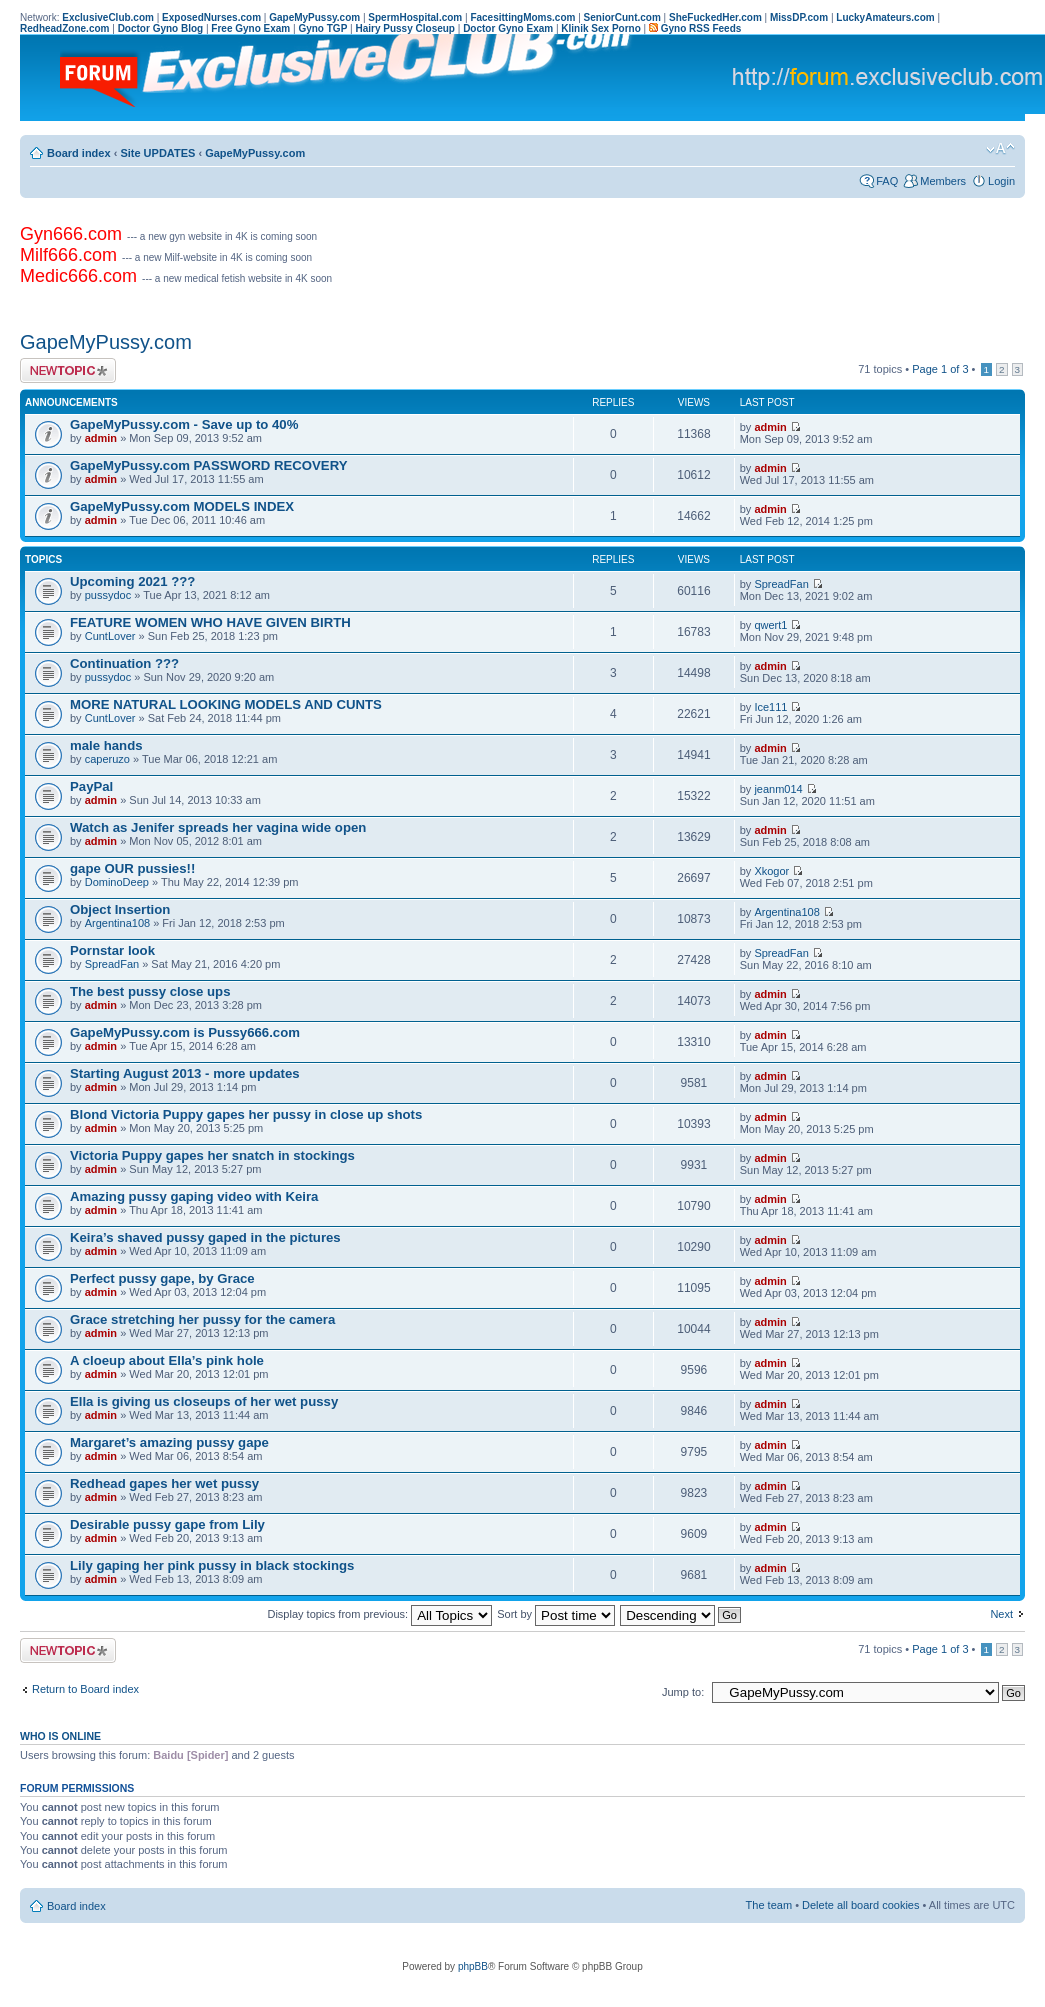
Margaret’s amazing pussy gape (169, 1442)
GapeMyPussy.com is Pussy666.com (185, 1032)
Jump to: (683, 1692)
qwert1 (770, 625)
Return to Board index (85, 1689)
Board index (79, 153)
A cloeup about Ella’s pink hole (167, 1360)
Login (1001, 181)
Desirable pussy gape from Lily (167, 1524)
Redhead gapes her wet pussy (164, 1483)
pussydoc (108, 595)
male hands (106, 745)
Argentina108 (117, 923)
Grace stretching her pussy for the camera (202, 1319)
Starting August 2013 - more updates (185, 1073)
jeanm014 (778, 789)
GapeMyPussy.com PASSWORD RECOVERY (209, 465)
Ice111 (770, 707)
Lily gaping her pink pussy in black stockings (212, 1565)
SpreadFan (781, 584)
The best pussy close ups (150, 991)
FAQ (887, 181)
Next (1001, 1614)
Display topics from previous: (379, 1614)
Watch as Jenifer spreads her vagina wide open (218, 827)
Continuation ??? (124, 663)
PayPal (91, 786)
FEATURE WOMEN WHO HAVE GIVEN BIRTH (210, 622)
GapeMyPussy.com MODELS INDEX (182, 506)
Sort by (556, 1614)
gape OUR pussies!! (132, 868)
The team (769, 1905)
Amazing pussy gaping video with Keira (194, 1196)
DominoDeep (117, 882)
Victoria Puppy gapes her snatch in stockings (212, 1155)
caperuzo (107, 759)
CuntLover (110, 636)
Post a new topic (68, 370)
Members (943, 181)
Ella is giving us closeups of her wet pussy (204, 1401)
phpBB (473, 1966)
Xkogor (771, 871)
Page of (940, 369)
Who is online (60, 1736)
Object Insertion (120, 909)
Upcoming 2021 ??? (132, 581)
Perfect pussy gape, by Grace (162, 1278)
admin (101, 438)
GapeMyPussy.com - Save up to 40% (184, 424)
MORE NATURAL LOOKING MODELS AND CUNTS (226, 704)
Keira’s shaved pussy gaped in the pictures (205, 1237)
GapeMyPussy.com (255, 153)
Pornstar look (112, 950)
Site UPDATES (157, 153)
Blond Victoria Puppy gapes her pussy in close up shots (246, 1114)
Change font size (1000, 149)
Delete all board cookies (860, 1905)
